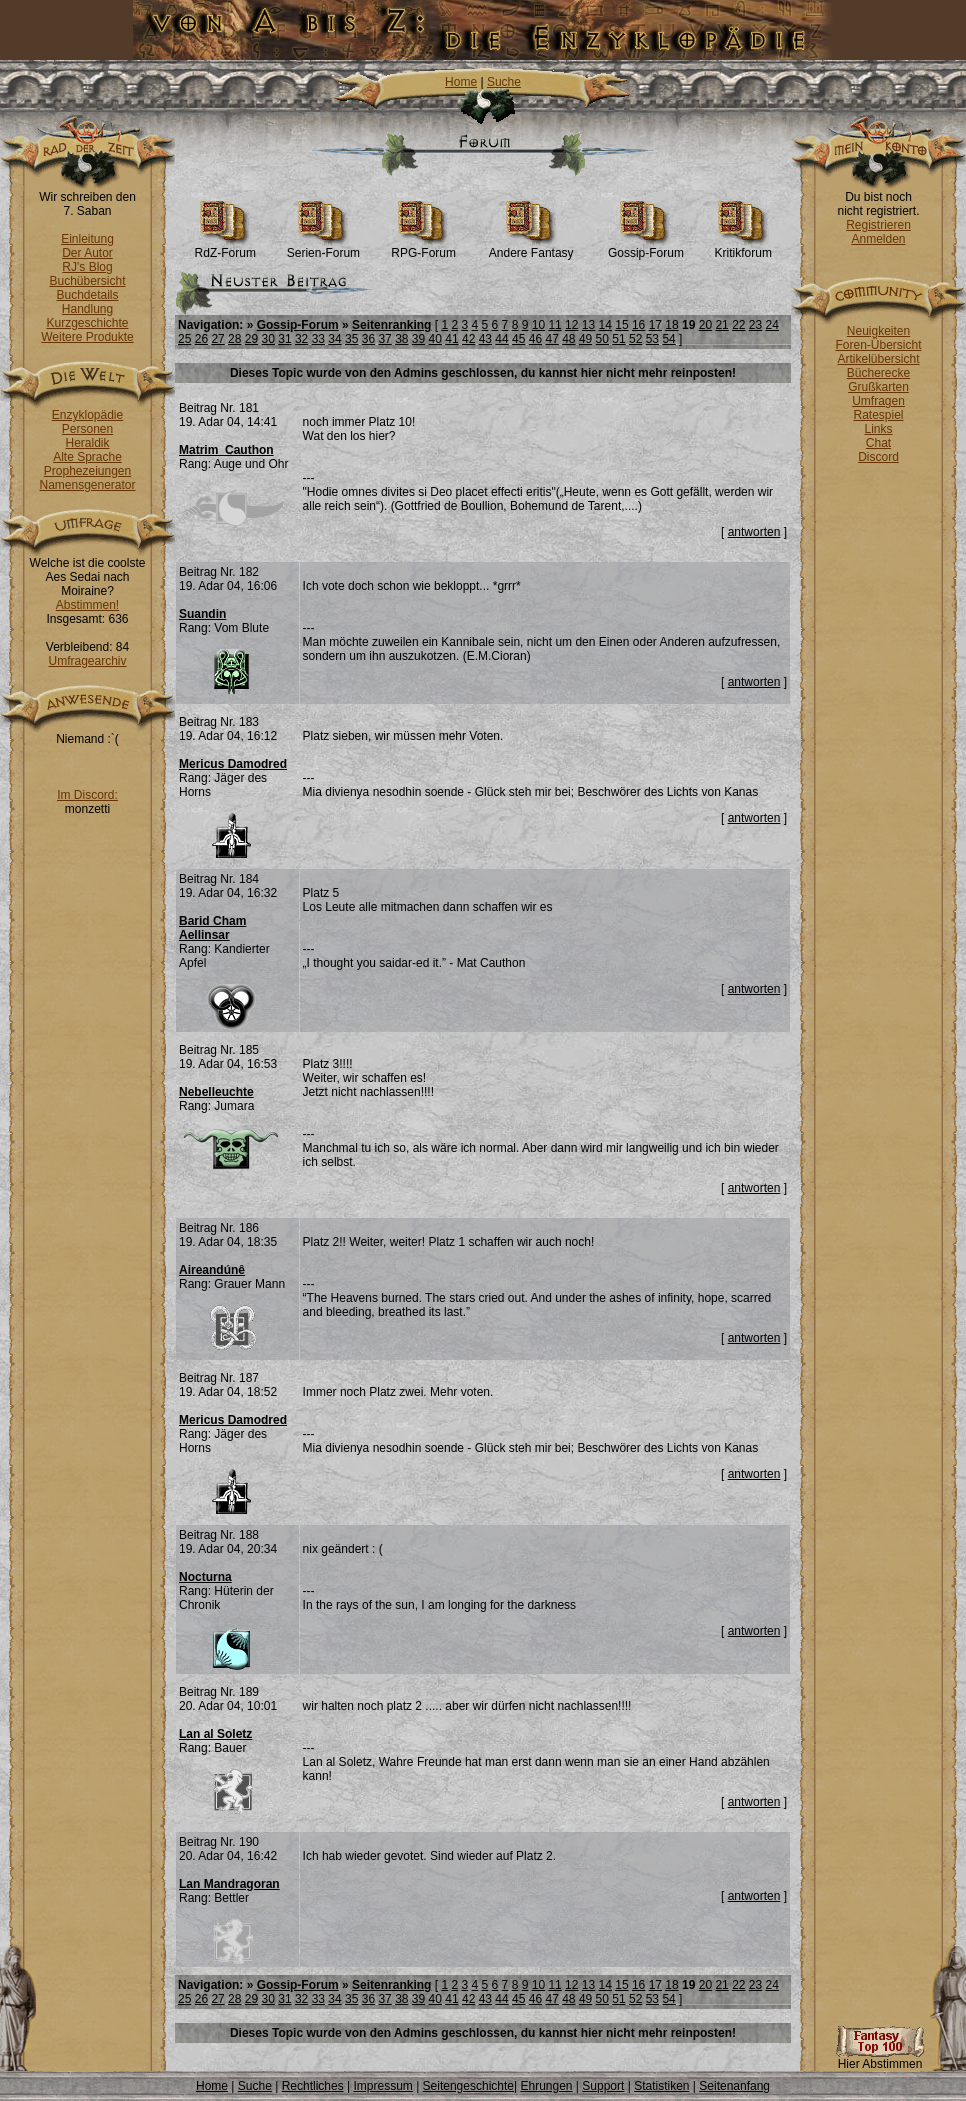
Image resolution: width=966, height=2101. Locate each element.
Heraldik (87, 443)
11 (554, 325)
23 (755, 325)
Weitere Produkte (87, 337)
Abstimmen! (87, 605)
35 (351, 339)
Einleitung (87, 239)
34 (334, 339)
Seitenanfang (734, 2086)
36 (368, 339)
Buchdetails (87, 295)
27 (217, 339)
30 (268, 339)
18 (671, 325)
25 (184, 339)
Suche (504, 82)
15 (621, 325)
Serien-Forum (323, 247)
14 (605, 325)
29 (251, 339)
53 (652, 339)
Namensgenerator (87, 485)
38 (401, 339)
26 (201, 339)
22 (738, 325)
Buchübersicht (87, 281)
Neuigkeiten (878, 331)
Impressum (382, 2086)
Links (878, 429)
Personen (87, 429)
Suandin (202, 614)
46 (535, 339)
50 (602, 339)
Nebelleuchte (216, 1092)
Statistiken (661, 2086)
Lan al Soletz (215, 1734)
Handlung (87, 309)
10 (538, 325)
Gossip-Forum (646, 247)
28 (234, 339)
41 (451, 339)
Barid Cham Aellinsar (212, 928)
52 (635, 339)
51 (618, 339)
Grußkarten (878, 387)
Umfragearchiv (87, 661)
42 (468, 339)
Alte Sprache (87, 457)
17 (655, 325)
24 (772, 325)
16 (638, 325)
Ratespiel (878, 415)
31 (284, 339)
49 (585, 339)
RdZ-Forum (225, 247)
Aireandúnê (212, 1270)
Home (461, 82)
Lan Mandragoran (229, 1884)
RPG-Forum (423, 247)
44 (501, 339)
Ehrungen (546, 2086)
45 (518, 339)
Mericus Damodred (233, 764)
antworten (754, 532)
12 (571, 325)
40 (435, 339)
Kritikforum (743, 247)
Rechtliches (313, 2086)
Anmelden (878, 239)
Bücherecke (878, 373)
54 (668, 339)
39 (418, 339)
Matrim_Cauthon (226, 450)
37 (384, 339)
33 (318, 339)
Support (603, 2086)
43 (485, 339)
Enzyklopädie (87, 415)
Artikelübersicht (878, 359)
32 (301, 339)
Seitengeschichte (468, 2086)
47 (551, 339)
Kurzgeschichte (87, 323)
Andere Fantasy (531, 247)
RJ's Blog (87, 267)
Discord (878, 457)
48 (568, 339)
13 (588, 325)
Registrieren (878, 225)
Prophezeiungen (87, 471)
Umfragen (878, 401)
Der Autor (87, 253)
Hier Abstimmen (880, 2058)
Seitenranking (391, 325)
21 (721, 325)
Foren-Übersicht (878, 345)
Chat (878, 443)
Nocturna (205, 1577)
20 (705, 325)
